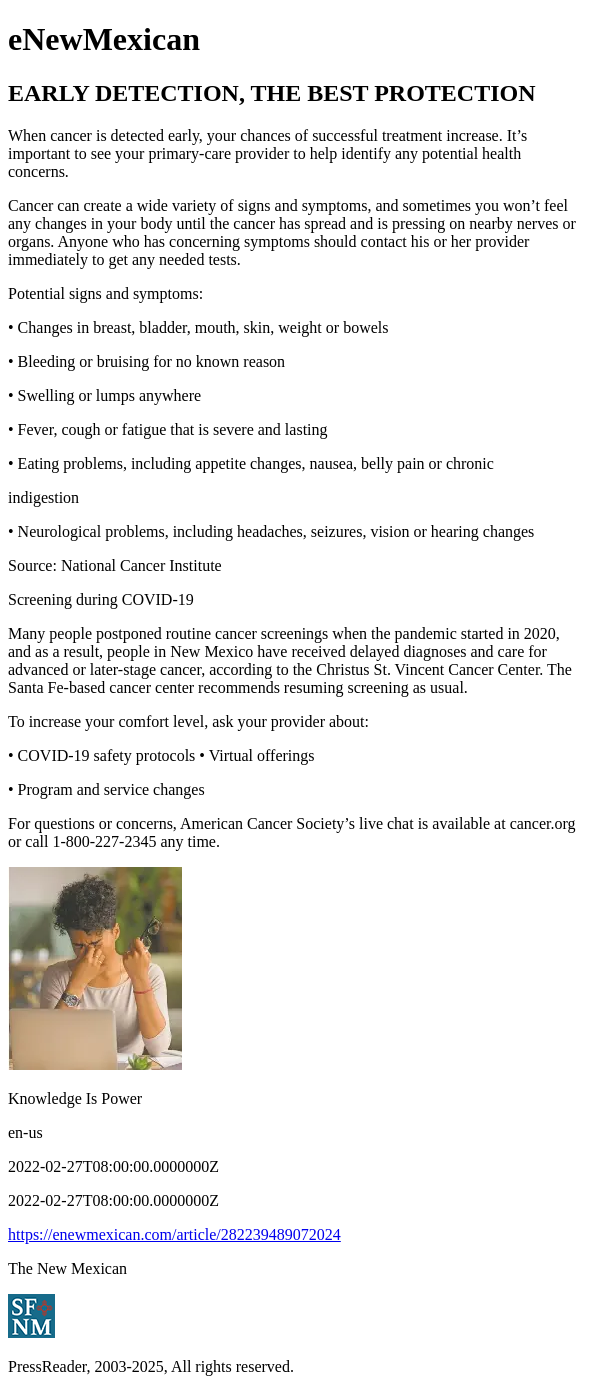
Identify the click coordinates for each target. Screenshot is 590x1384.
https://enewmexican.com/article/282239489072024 (174, 1234)
